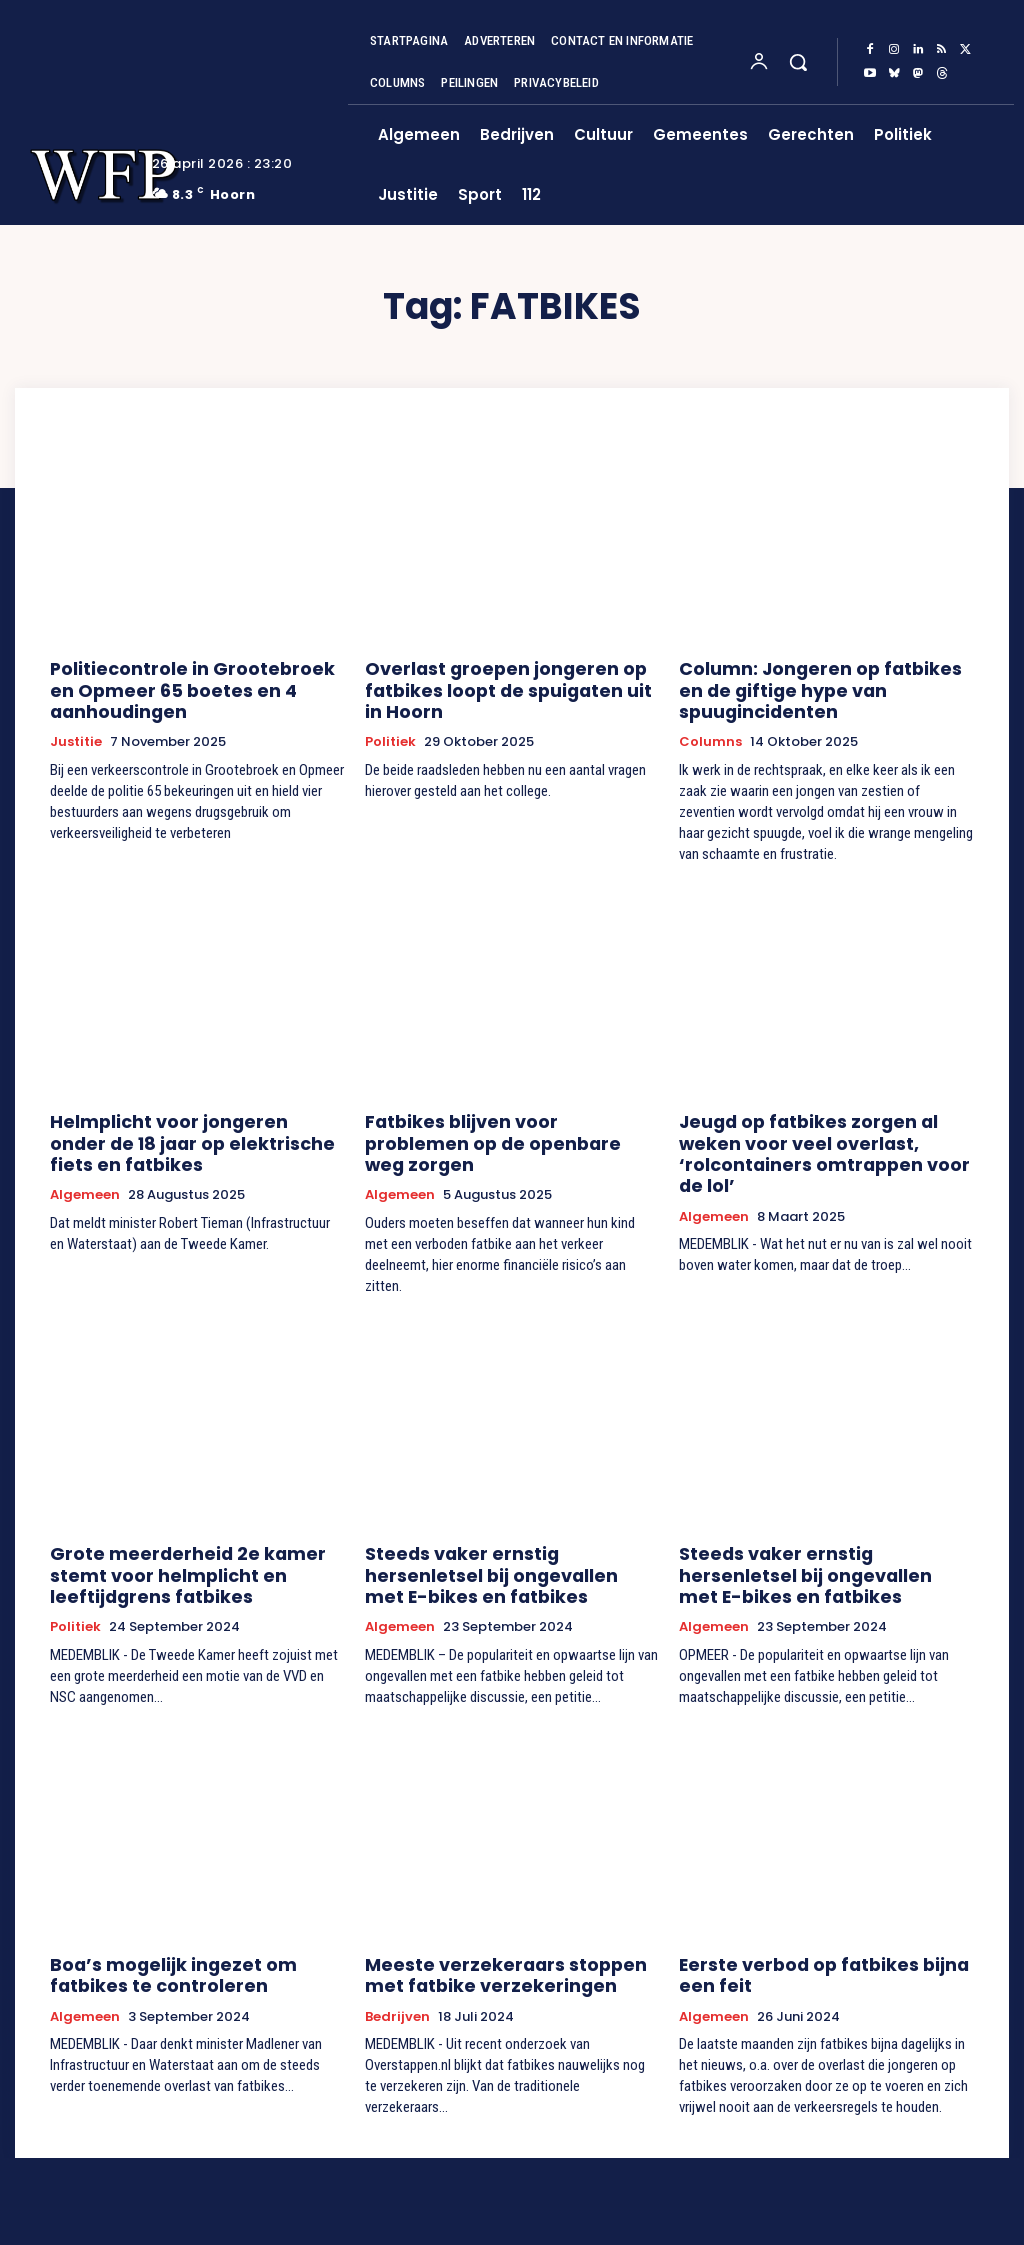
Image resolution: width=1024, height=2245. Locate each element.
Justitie (76, 732)
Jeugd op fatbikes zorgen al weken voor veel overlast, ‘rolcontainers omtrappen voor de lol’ (819, 1109)
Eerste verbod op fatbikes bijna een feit (821, 1905)
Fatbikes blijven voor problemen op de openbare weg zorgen (506, 1100)
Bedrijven (397, 1944)
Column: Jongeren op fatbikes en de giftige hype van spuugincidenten (824, 675)
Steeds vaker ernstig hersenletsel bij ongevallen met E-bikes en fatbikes (501, 1513)
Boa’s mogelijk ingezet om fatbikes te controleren (190, 1905)
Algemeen (85, 1157)
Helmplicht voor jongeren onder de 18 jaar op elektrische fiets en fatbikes (189, 1109)
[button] (798, 62)
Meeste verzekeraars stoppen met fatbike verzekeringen (504, 1905)
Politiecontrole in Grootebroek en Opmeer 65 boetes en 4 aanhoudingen (183, 684)
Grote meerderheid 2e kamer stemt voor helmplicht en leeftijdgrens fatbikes (193, 1513)
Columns (710, 714)
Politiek (390, 732)
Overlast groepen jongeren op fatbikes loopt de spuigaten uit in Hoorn (498, 684)
